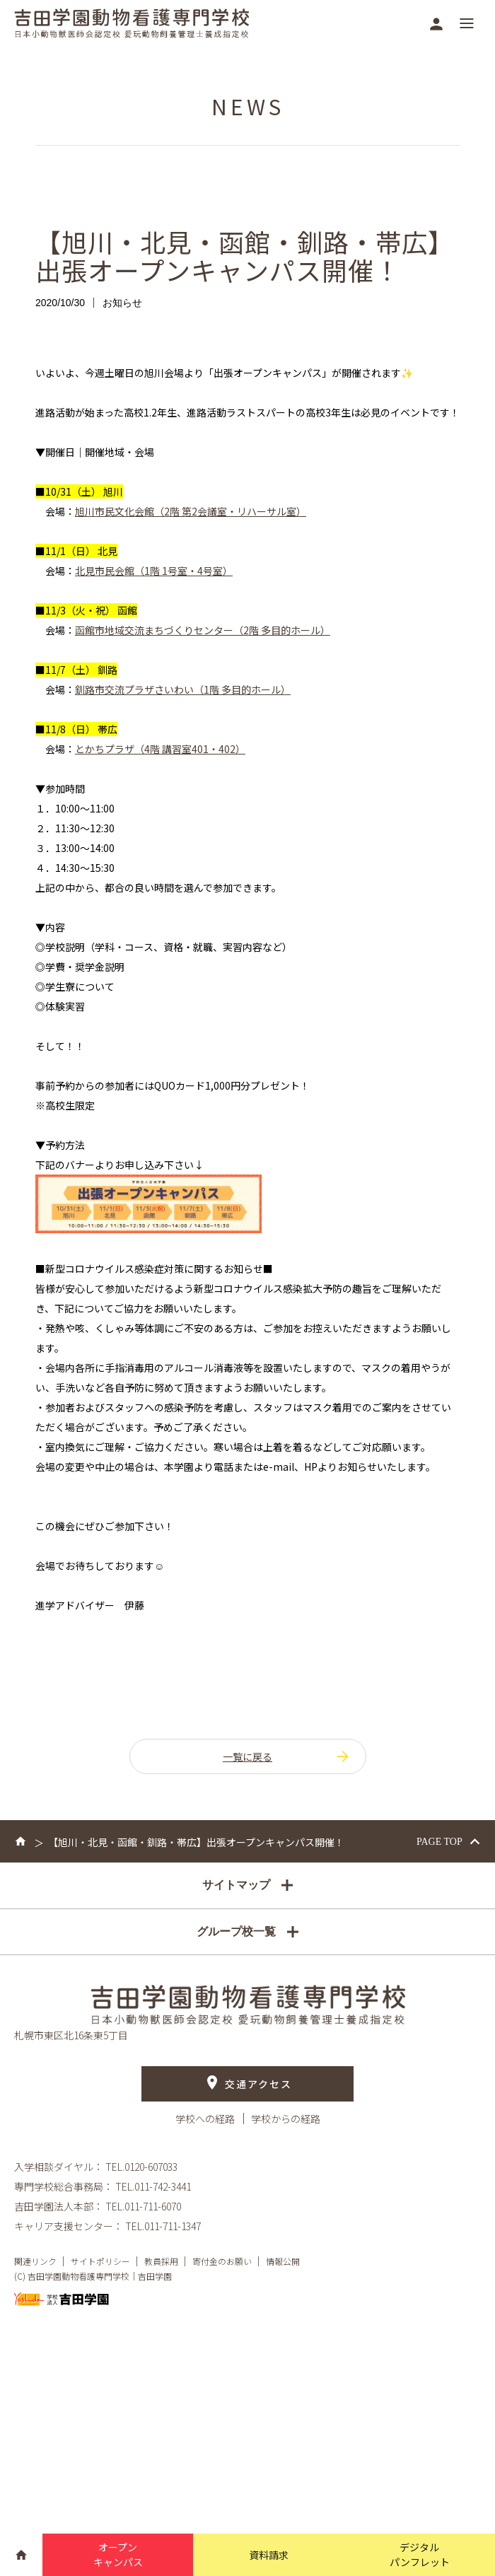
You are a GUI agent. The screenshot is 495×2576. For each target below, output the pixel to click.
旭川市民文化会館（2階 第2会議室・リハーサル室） (190, 511)
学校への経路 (206, 2119)
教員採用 (161, 2262)
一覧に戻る (287, 1756)
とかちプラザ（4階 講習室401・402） (160, 749)
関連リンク (35, 2262)
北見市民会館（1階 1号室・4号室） (154, 571)
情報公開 (283, 2262)
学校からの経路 (285, 2119)
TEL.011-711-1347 (163, 2227)
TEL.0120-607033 (141, 2167)
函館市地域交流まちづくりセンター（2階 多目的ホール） (202, 630)
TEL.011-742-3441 (153, 2187)
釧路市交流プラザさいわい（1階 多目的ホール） (183, 689)
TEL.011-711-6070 (143, 2207)
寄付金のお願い (222, 2262)
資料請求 (269, 2555)
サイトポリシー (100, 2262)
